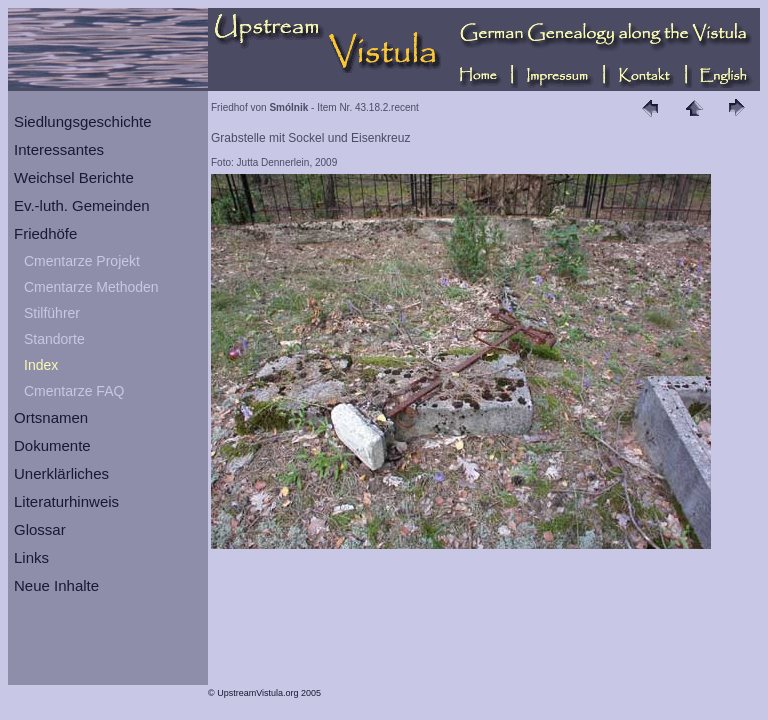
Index (41, 365)
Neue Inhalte (56, 585)
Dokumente (52, 445)
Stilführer (52, 313)
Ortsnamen (51, 417)
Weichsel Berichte (74, 177)
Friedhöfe (45, 233)
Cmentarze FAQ (74, 391)
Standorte (54, 339)
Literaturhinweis (66, 501)
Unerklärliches (61, 473)
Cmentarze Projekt (82, 261)
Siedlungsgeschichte (83, 121)
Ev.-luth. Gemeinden (82, 205)
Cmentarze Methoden (91, 287)
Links (31, 557)
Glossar (40, 529)
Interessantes (59, 149)
